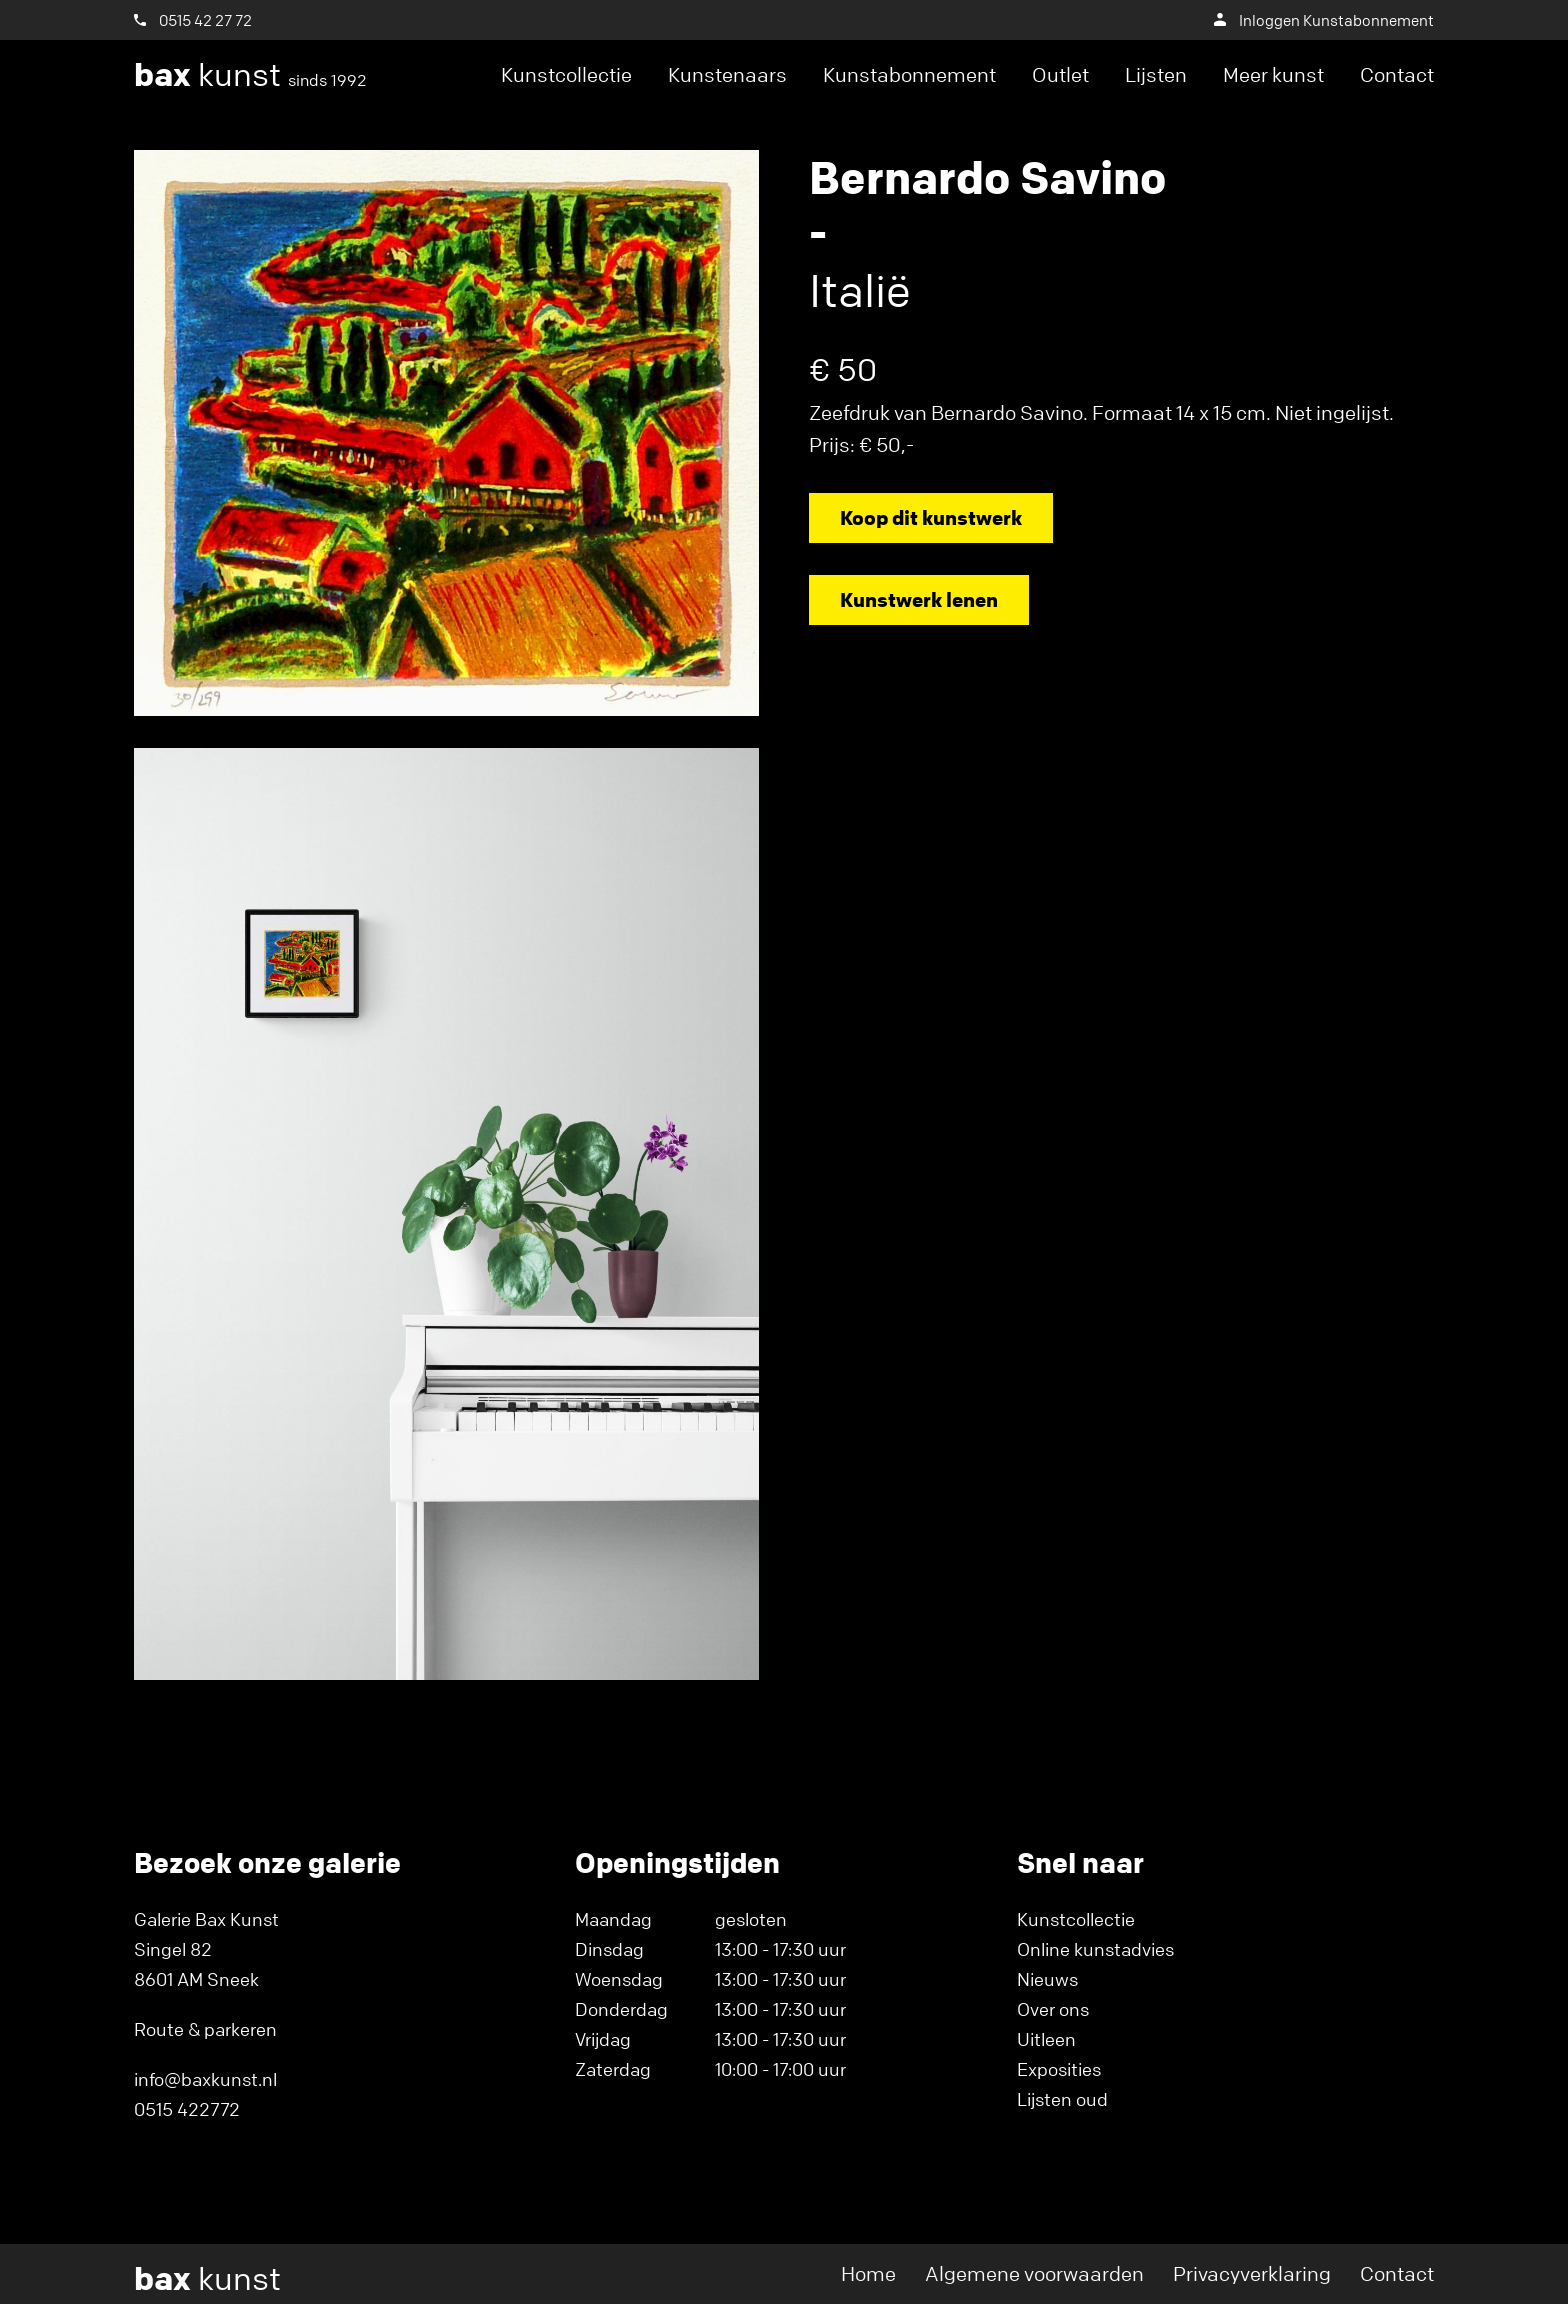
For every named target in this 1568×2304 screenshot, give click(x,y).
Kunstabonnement (909, 74)
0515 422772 (187, 2109)
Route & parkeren (205, 2029)
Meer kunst (1273, 74)
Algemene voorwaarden (1034, 2273)
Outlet (1060, 74)
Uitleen (1046, 2039)
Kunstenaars (727, 74)
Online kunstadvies (1095, 1949)
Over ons (1053, 2009)
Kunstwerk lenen (919, 599)
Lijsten (1156, 74)
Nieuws (1047, 1979)
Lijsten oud (1062, 2099)
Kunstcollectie (566, 74)
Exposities (1059, 2069)
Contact (1397, 74)
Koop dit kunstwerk (931, 517)
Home (868, 2273)
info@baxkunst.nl (205, 2079)
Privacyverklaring (1252, 2273)
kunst (250, 75)
